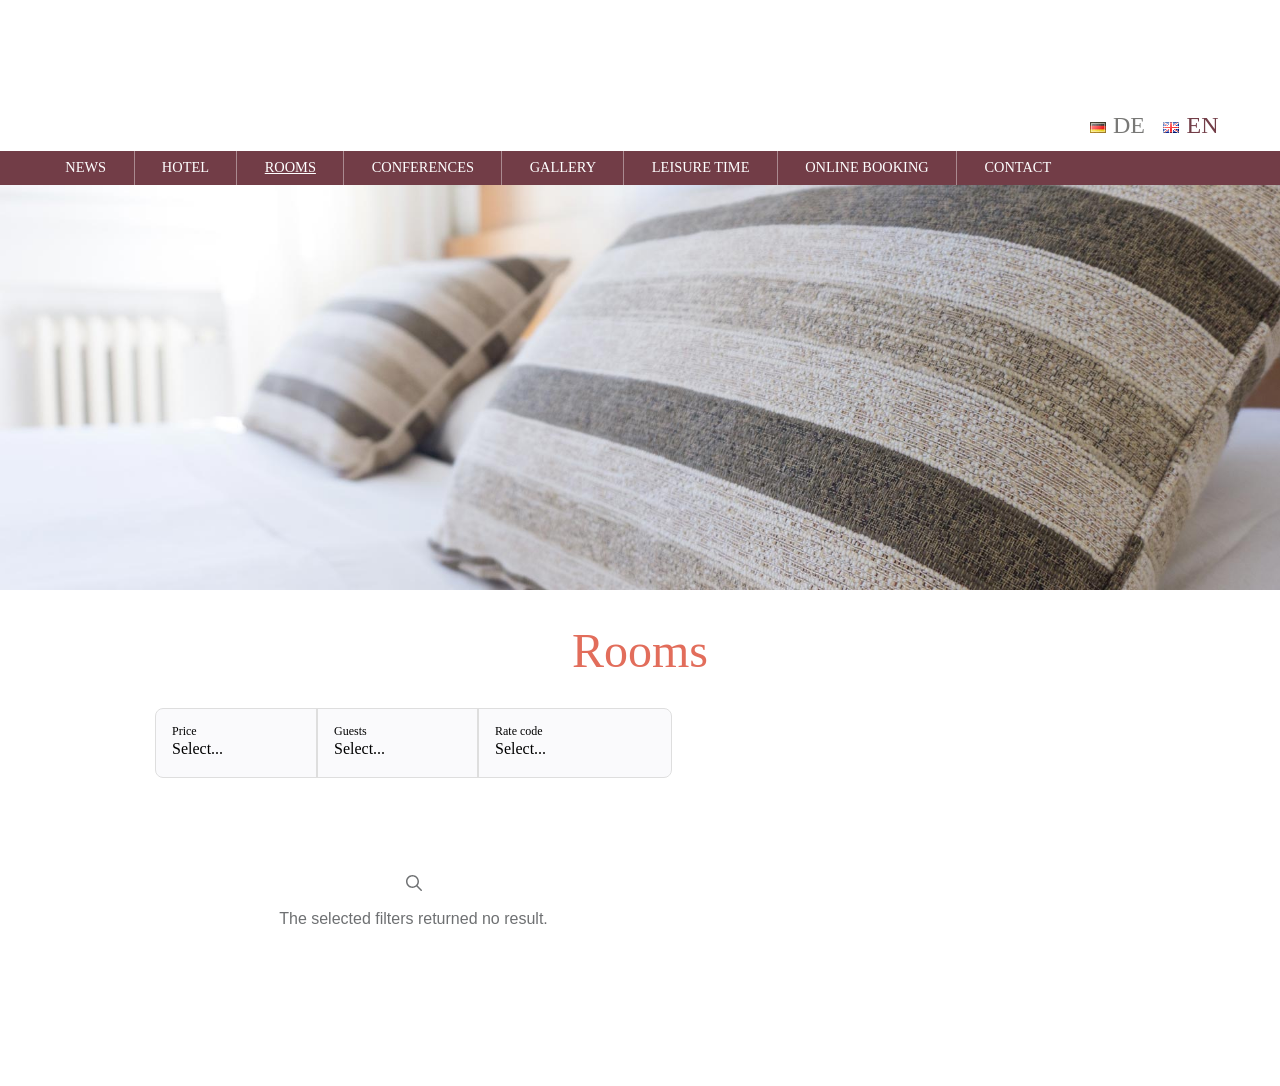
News (85, 167)
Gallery (563, 167)
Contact (1017, 167)
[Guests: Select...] (397, 743)
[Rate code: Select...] (574, 743)
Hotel (185, 167)
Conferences (423, 167)
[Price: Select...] (236, 743)
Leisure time (701, 167)
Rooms (290, 167)
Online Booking (867, 167)
